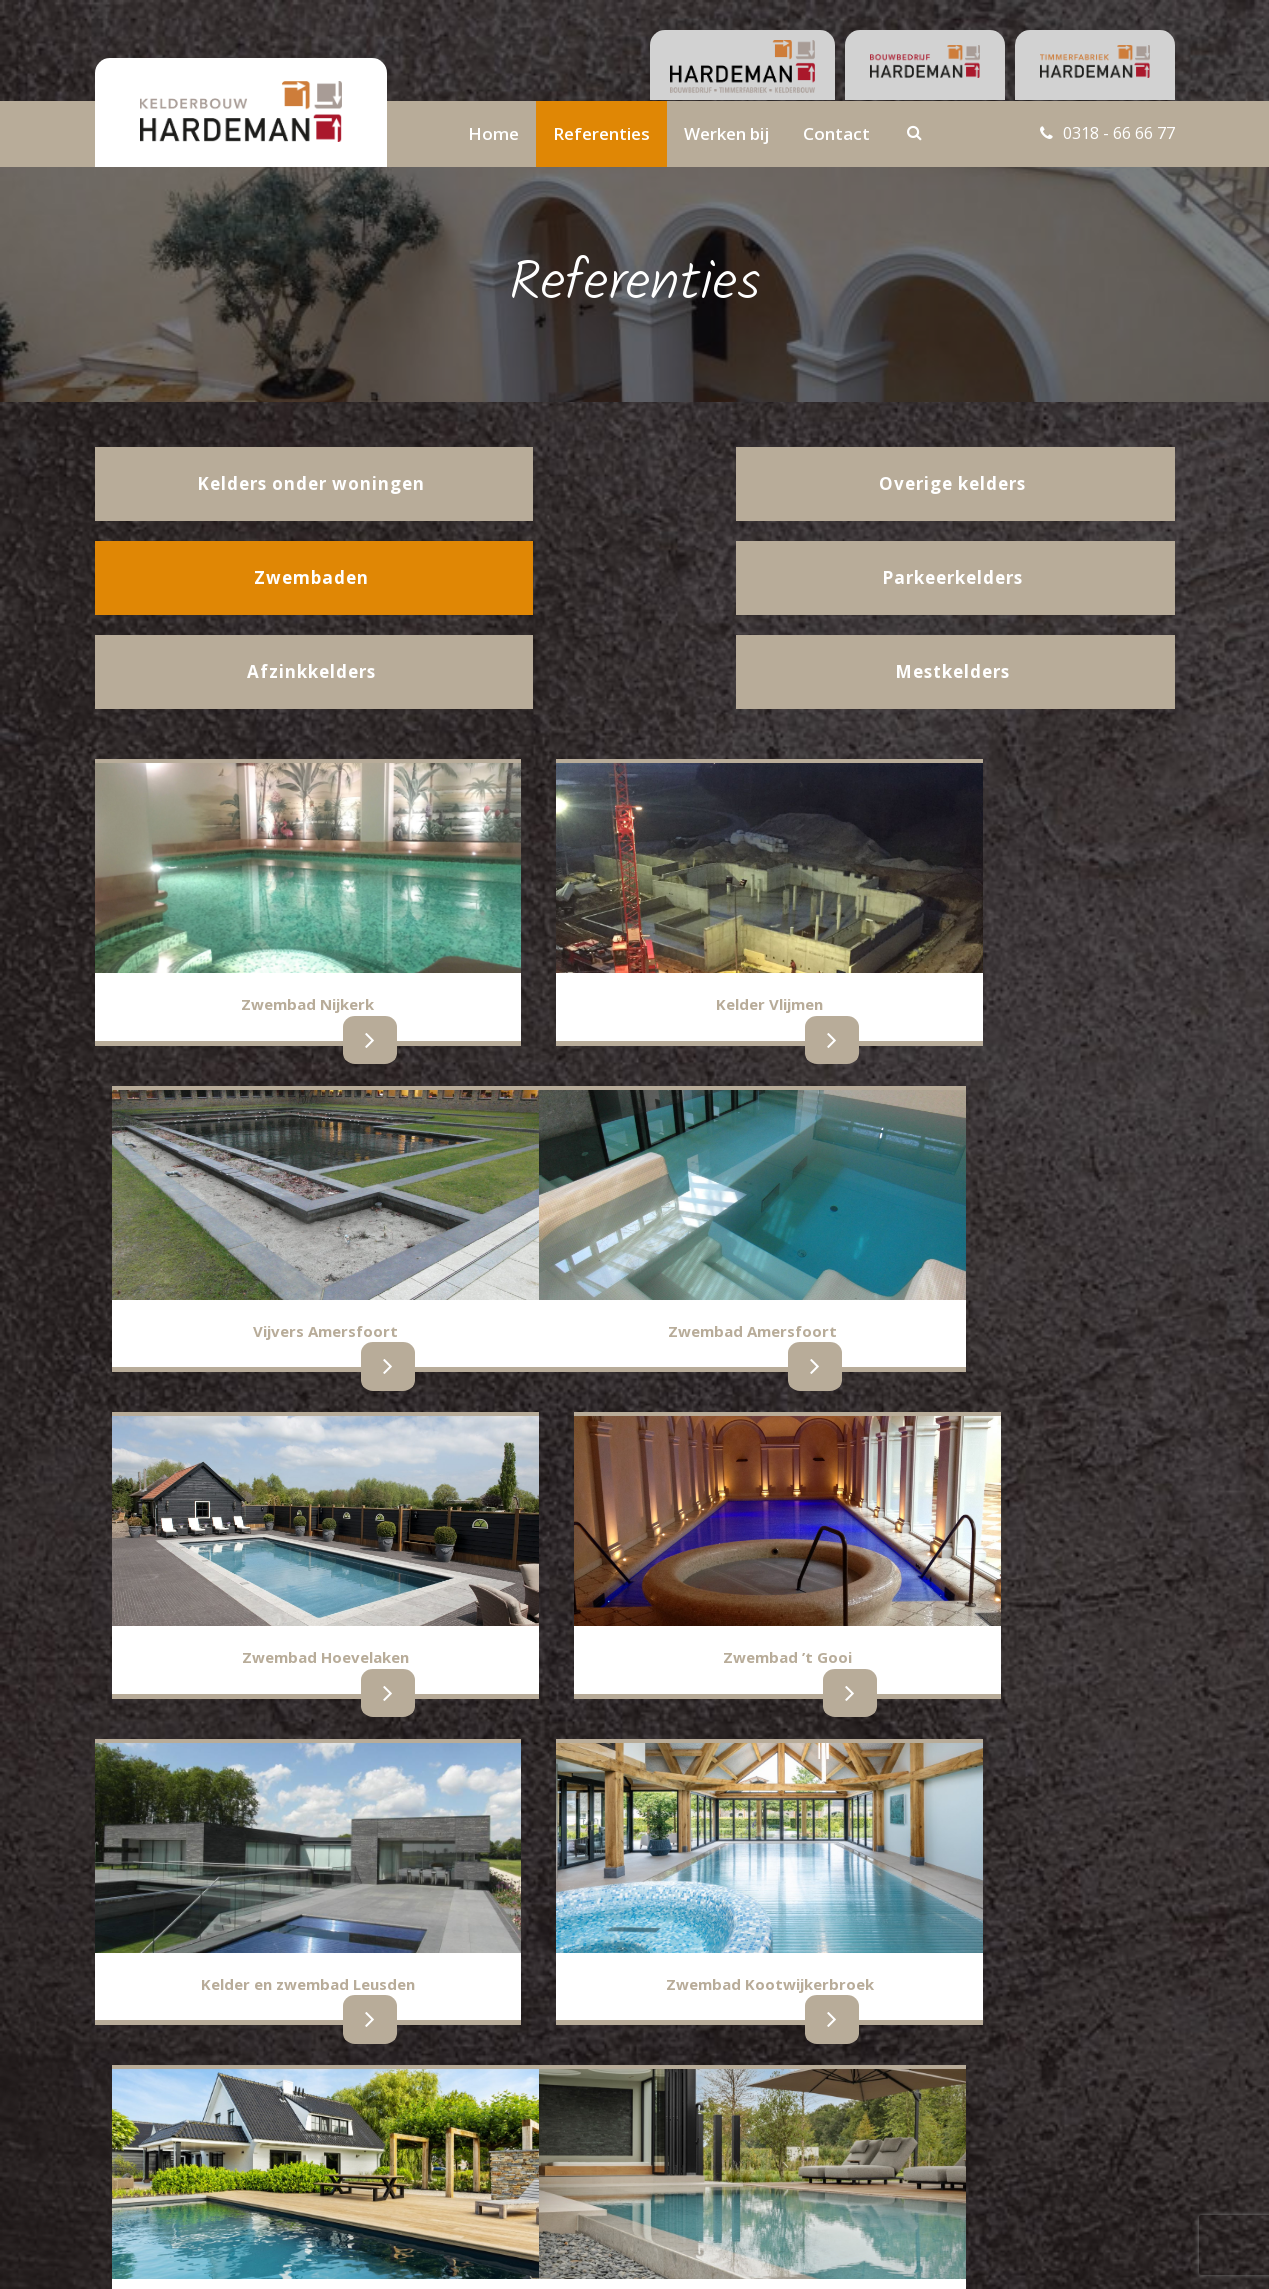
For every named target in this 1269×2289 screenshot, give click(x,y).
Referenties (601, 133)
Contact (836, 133)
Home (493, 133)
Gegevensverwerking (518, 2169)
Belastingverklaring (512, 2145)
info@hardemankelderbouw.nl (1054, 2121)
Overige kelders (323, 2138)
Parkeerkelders (321, 2096)
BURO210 (1140, 2253)
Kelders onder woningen (173, 2096)
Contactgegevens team (526, 2097)
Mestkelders (134, 2117)
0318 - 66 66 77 (1114, 133)
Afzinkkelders (137, 2138)
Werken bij (726, 133)
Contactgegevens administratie (551, 2121)
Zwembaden (313, 2117)
